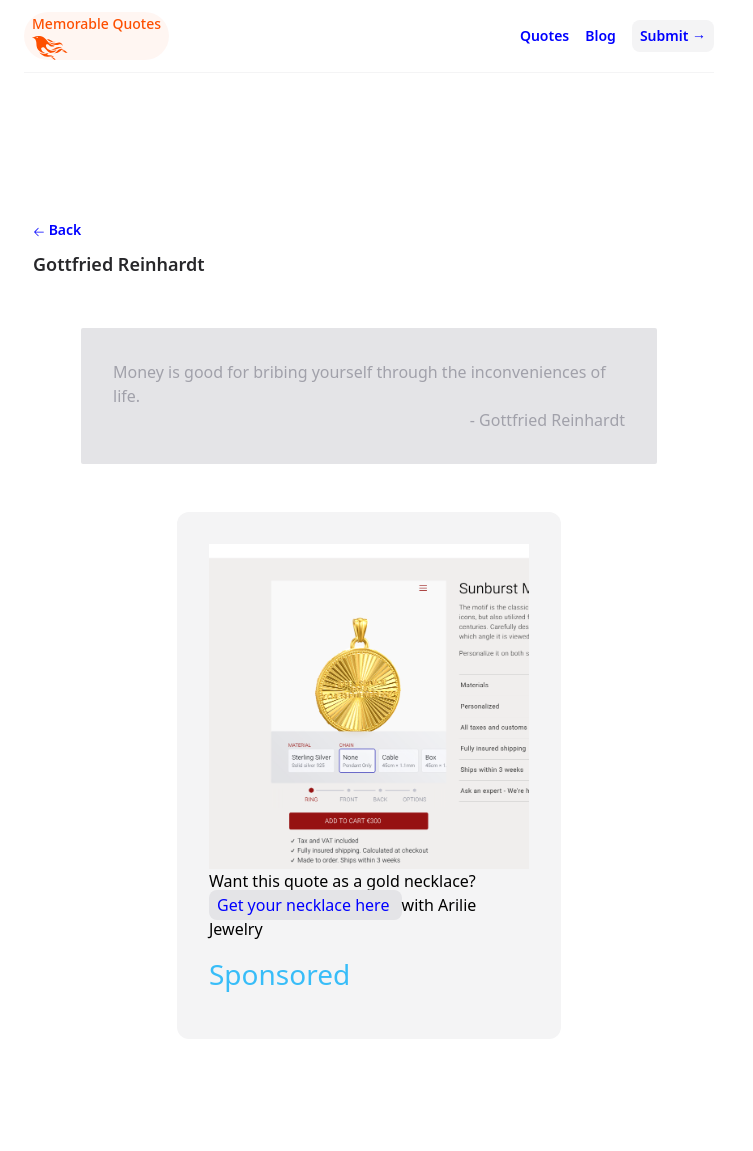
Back (57, 229)
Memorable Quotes (96, 37)
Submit (673, 35)
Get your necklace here (305, 905)
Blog (600, 35)
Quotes (544, 35)
